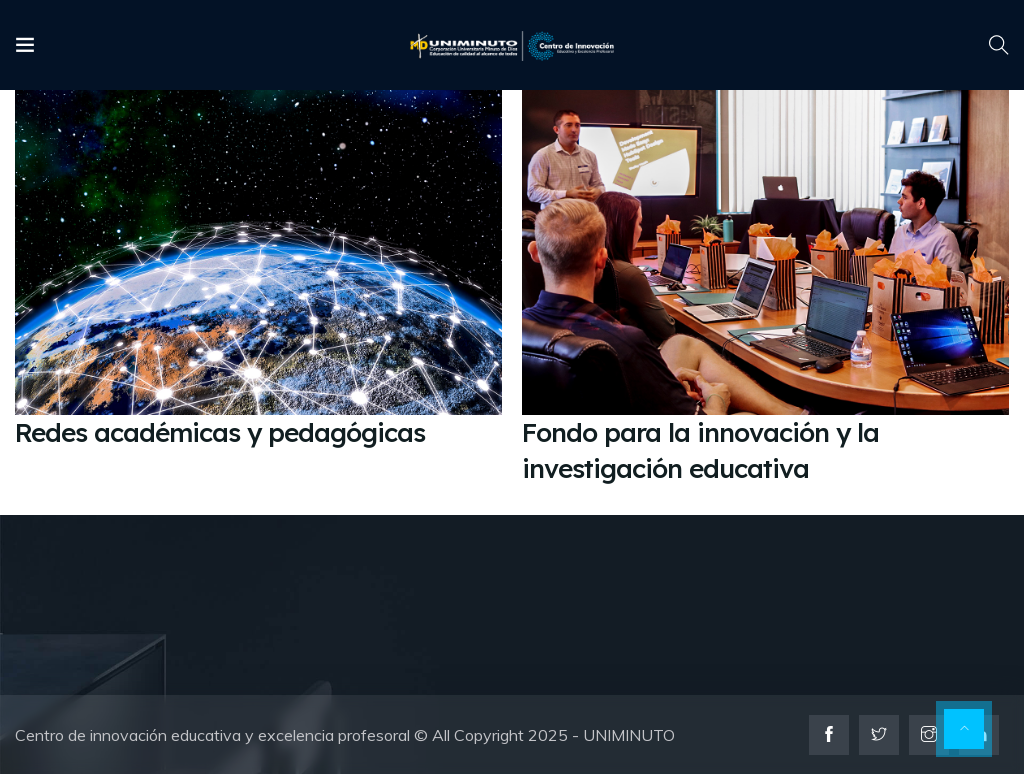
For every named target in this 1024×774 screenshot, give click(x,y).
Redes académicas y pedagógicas (220, 432)
